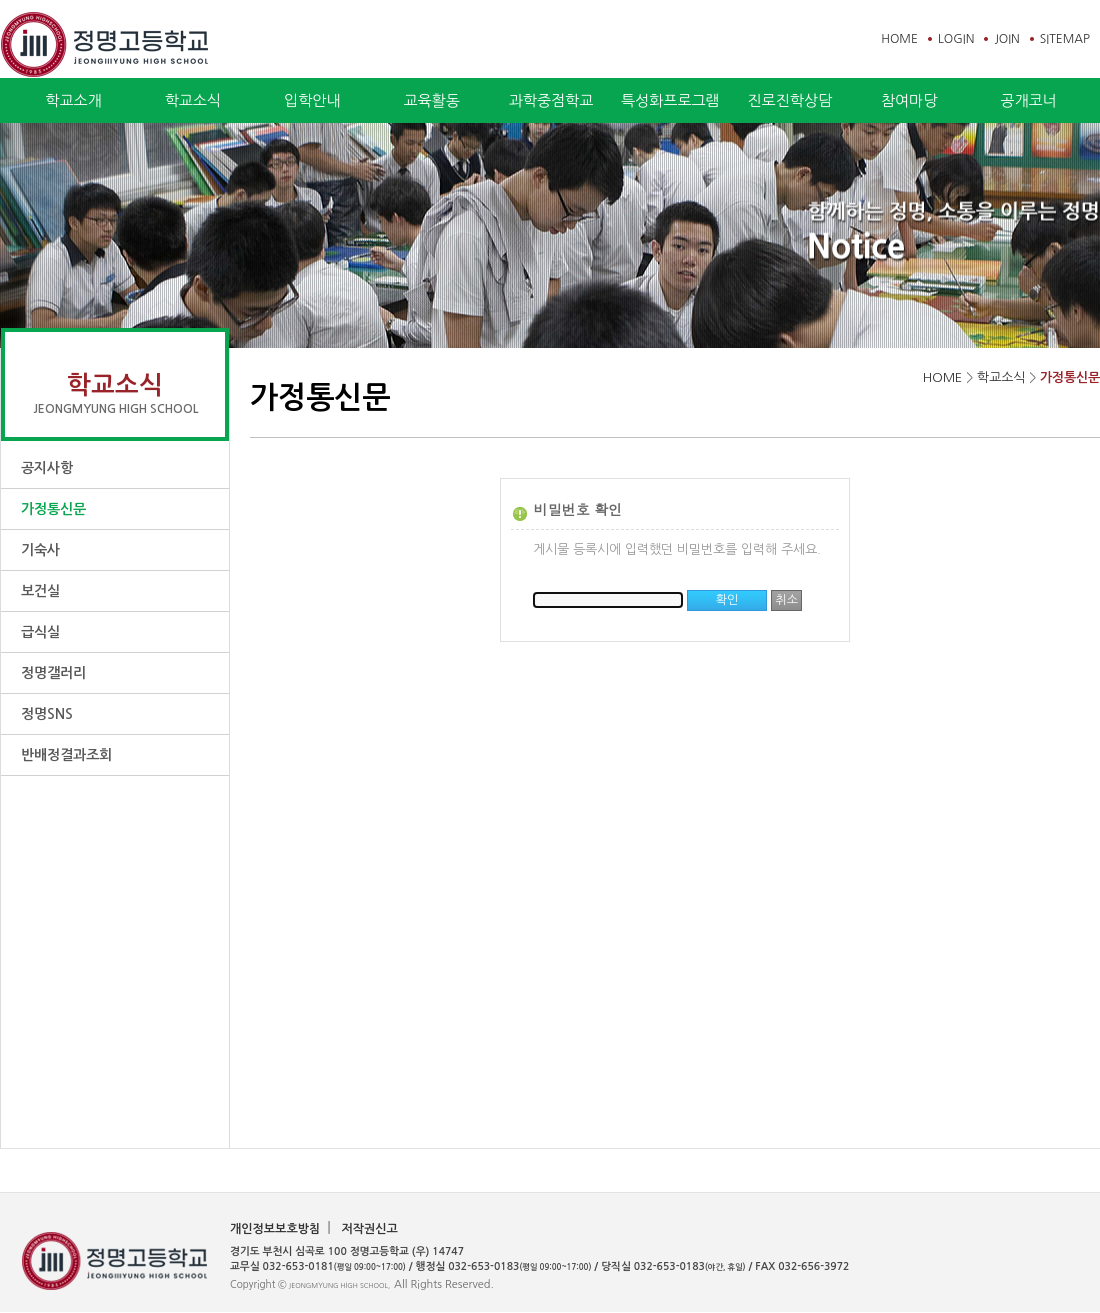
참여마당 (909, 100)
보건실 (40, 591)
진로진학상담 (789, 100)
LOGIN (956, 39)
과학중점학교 (551, 100)
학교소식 (193, 100)
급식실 (40, 632)
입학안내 (312, 100)
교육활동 (431, 100)
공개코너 (1028, 100)
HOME (899, 39)
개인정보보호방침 (275, 1229)
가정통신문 (53, 509)
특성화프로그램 (670, 100)
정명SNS (47, 714)
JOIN (1006, 39)
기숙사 (40, 550)
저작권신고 (369, 1229)
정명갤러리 (53, 673)
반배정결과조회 (66, 755)
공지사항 (47, 468)
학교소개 (73, 100)
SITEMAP (1065, 39)
